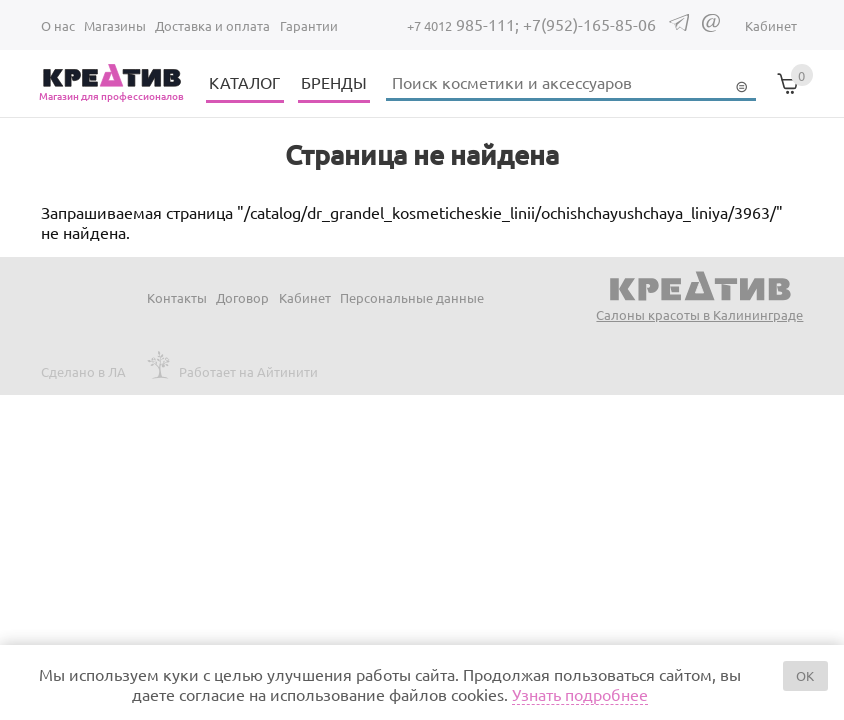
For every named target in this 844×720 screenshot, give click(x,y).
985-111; (465, 24)
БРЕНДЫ (334, 82)
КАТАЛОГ (244, 82)
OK (805, 675)
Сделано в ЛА (83, 371)
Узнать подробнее (580, 694)
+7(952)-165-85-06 (589, 24)
